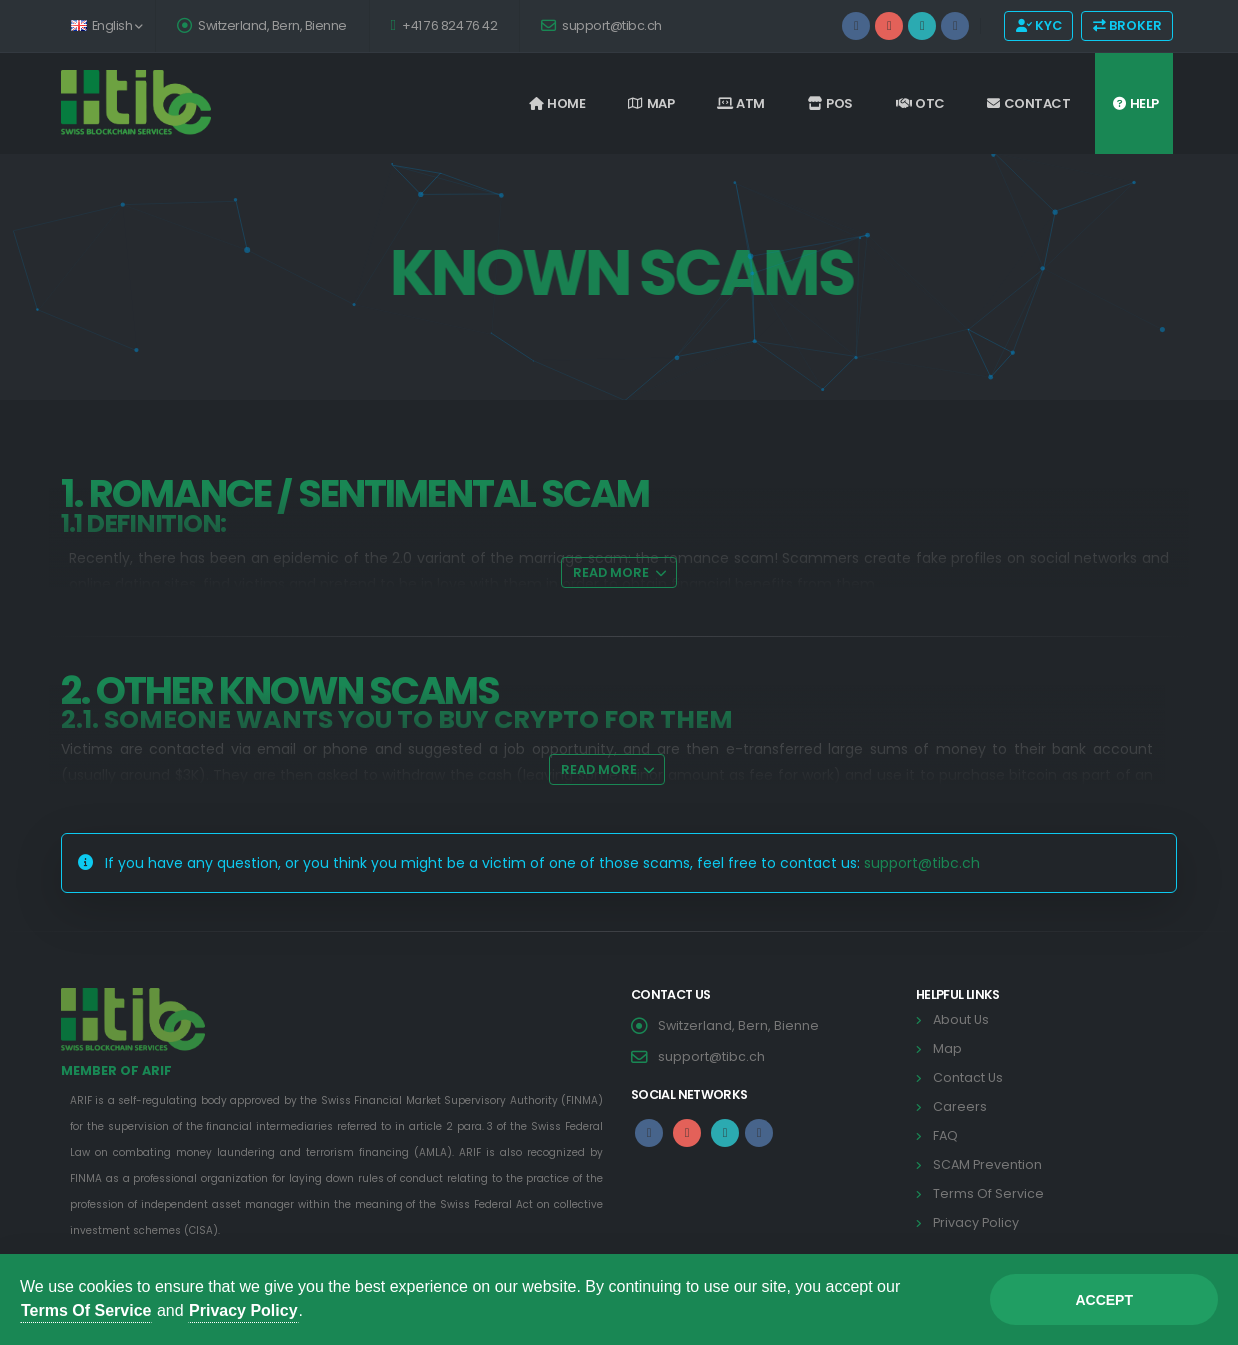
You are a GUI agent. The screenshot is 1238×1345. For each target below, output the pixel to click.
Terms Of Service (86, 1310)
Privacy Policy (243, 1310)
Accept (1104, 1300)
